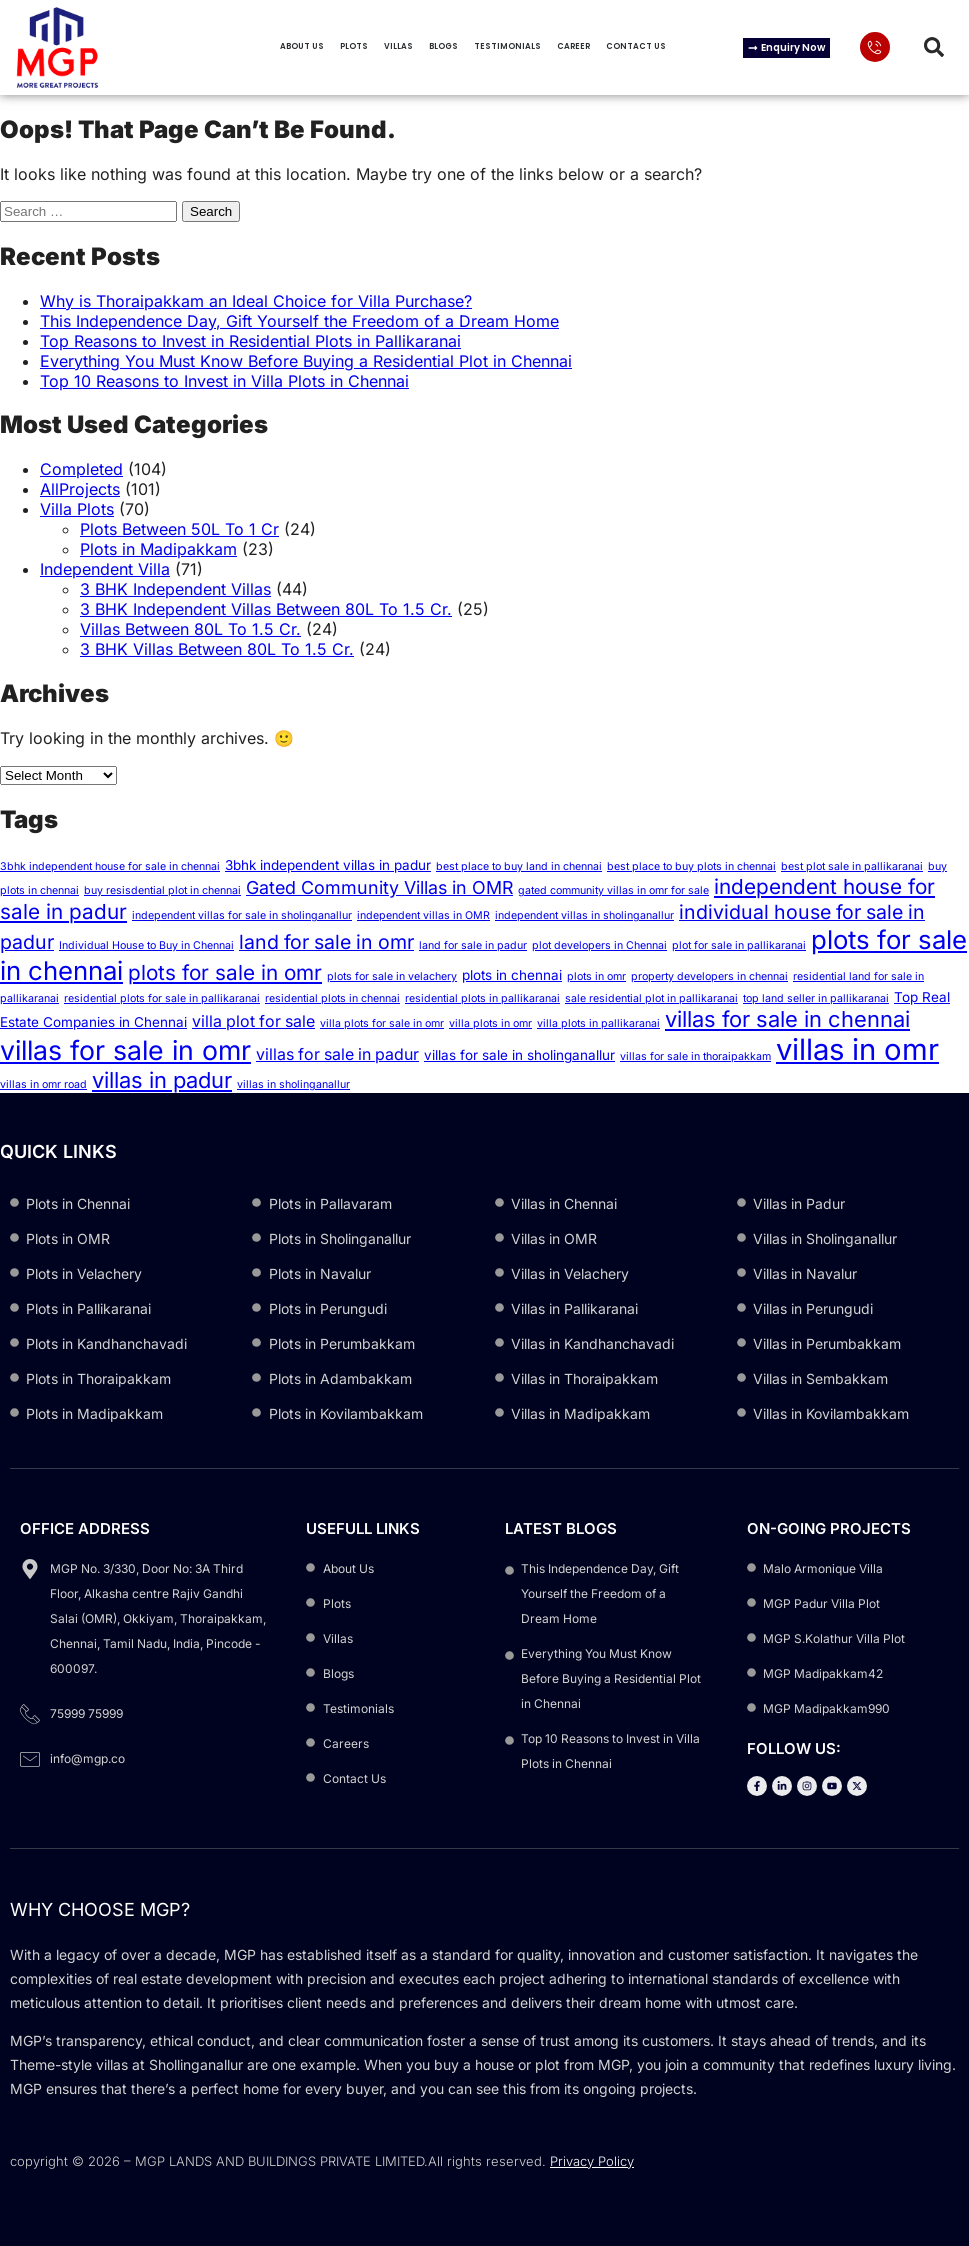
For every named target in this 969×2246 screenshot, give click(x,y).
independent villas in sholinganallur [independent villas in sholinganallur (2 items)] (584, 915)
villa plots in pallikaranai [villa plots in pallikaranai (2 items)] (598, 1023)
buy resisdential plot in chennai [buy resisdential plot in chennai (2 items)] (162, 890)
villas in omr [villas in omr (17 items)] (857, 1049)
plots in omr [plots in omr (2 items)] (596, 976)
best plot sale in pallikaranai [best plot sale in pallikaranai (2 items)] (852, 866)
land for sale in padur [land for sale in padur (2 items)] (473, 945)
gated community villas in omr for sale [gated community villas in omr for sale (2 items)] (613, 890)
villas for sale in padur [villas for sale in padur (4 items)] (337, 1054)
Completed (81, 469)
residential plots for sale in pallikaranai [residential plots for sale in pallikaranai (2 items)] (162, 998)
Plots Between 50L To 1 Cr (179, 529)
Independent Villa (105, 569)
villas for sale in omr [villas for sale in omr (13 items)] (125, 1050)
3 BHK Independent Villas (175, 589)
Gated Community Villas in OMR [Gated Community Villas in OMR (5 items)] (379, 887)
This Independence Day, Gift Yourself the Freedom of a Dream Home (299, 321)
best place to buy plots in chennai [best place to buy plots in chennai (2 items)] (691, 866)
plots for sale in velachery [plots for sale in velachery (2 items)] (392, 976)
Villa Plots (77, 509)
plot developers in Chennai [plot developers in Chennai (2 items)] (599, 945)
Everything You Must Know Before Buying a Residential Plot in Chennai (306, 361)
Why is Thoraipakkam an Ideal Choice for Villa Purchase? (256, 301)
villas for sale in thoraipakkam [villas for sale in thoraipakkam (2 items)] (695, 1056)
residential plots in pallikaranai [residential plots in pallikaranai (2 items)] (482, 998)
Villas (398, 46)
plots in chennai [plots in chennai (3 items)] (512, 975)
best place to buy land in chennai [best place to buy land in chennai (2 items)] (519, 866)
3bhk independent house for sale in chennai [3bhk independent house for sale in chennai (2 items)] (110, 866)
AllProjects (80, 489)
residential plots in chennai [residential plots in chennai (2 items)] (332, 998)
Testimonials (507, 46)
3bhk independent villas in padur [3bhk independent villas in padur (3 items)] (328, 865)
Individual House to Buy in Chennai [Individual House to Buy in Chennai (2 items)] (146, 945)
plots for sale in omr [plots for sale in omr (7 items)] (225, 972)
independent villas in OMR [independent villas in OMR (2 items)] (423, 915)
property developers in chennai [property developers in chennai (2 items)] (709, 976)
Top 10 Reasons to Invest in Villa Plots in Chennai (224, 381)
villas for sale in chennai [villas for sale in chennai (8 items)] (787, 1019)
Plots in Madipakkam (158, 549)
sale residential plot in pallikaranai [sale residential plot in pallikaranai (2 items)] (651, 998)
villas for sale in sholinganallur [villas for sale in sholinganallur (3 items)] (519, 1055)
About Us (302, 46)
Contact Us (636, 46)
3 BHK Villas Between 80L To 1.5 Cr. (217, 649)
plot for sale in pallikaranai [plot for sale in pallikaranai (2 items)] (739, 945)
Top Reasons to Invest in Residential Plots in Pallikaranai (250, 341)
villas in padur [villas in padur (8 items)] (162, 1080)
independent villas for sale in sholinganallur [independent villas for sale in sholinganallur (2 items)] (242, 915)
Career (573, 46)
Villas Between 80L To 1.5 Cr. (190, 629)
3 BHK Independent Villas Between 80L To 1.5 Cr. (266, 609)
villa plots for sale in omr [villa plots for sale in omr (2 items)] (382, 1023)
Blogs (443, 46)
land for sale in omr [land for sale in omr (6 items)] (326, 942)
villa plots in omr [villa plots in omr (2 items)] (490, 1023)
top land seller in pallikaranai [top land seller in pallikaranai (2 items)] (816, 998)
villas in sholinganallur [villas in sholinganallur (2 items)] (293, 1084)
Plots (354, 46)
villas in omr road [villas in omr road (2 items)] (43, 1084)
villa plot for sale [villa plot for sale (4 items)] (253, 1021)
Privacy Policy (592, 2161)
